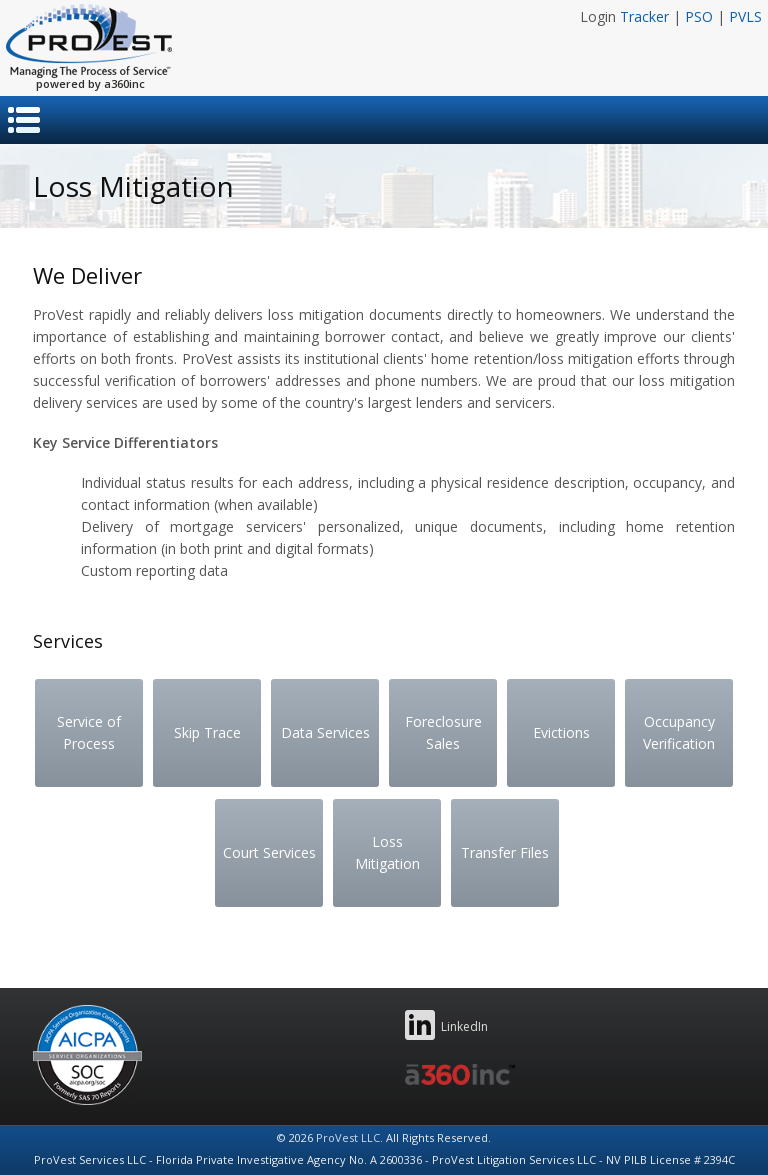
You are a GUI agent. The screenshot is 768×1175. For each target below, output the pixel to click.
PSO (699, 16)
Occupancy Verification (679, 732)
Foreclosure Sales (443, 732)
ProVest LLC (348, 1137)
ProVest (89, 41)
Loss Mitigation (387, 852)
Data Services (325, 732)
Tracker (644, 16)
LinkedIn (446, 1025)
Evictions (561, 732)
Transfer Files (505, 852)
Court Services (269, 852)
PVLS (745, 16)
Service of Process (89, 732)
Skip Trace (207, 732)
